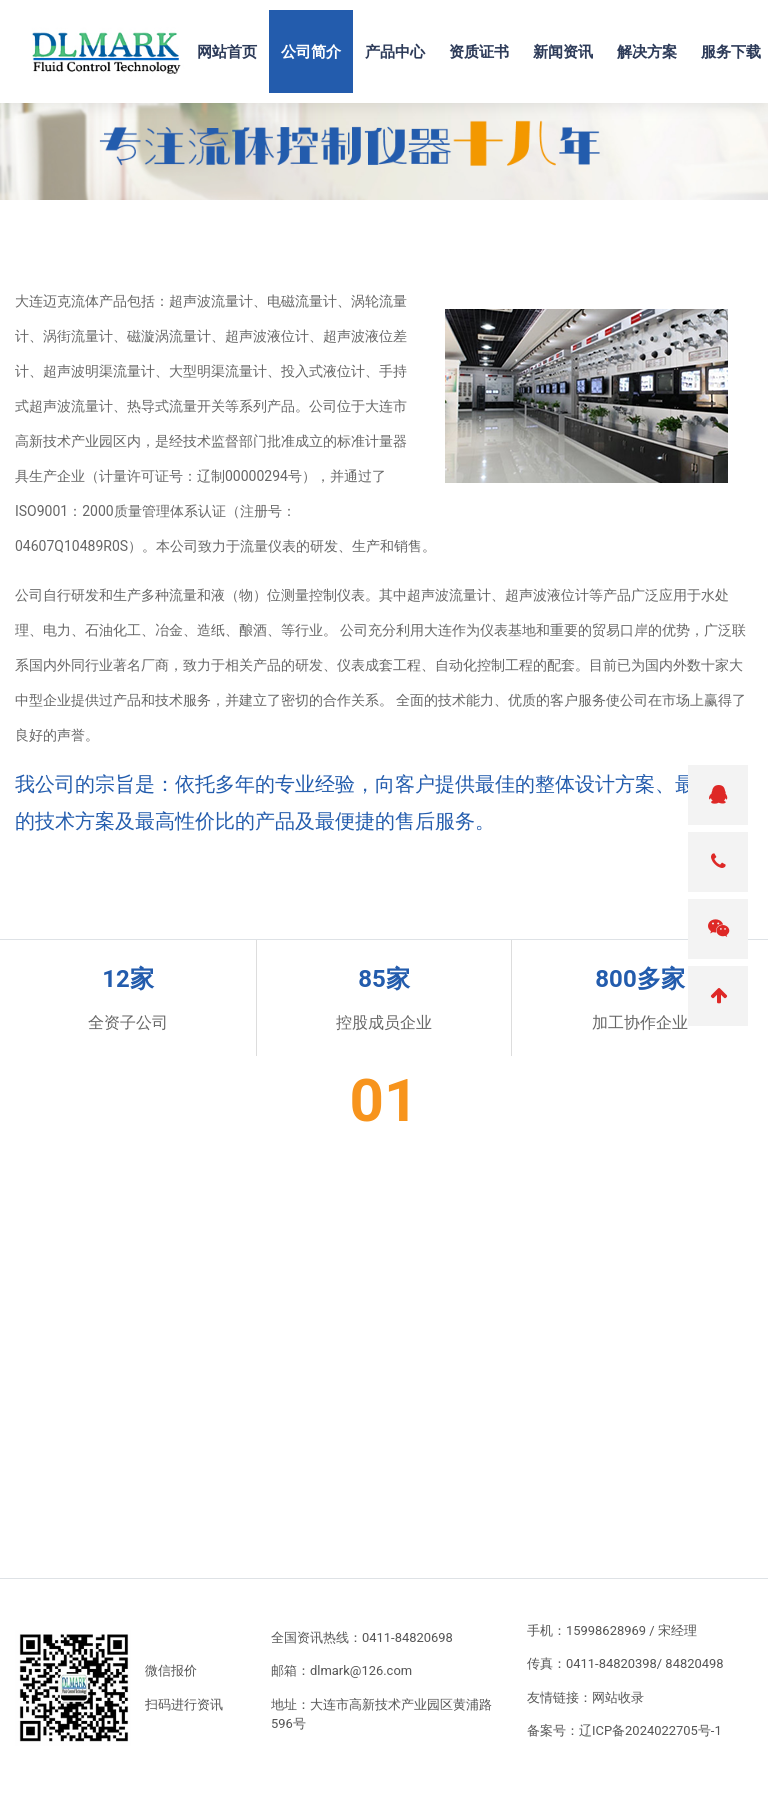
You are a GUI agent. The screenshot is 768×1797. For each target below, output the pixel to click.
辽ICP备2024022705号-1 (650, 1730)
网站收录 (618, 1697)
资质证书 (479, 51)
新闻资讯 (563, 51)
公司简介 (311, 51)
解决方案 (647, 51)
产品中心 (395, 51)
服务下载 (731, 51)
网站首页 (227, 51)
